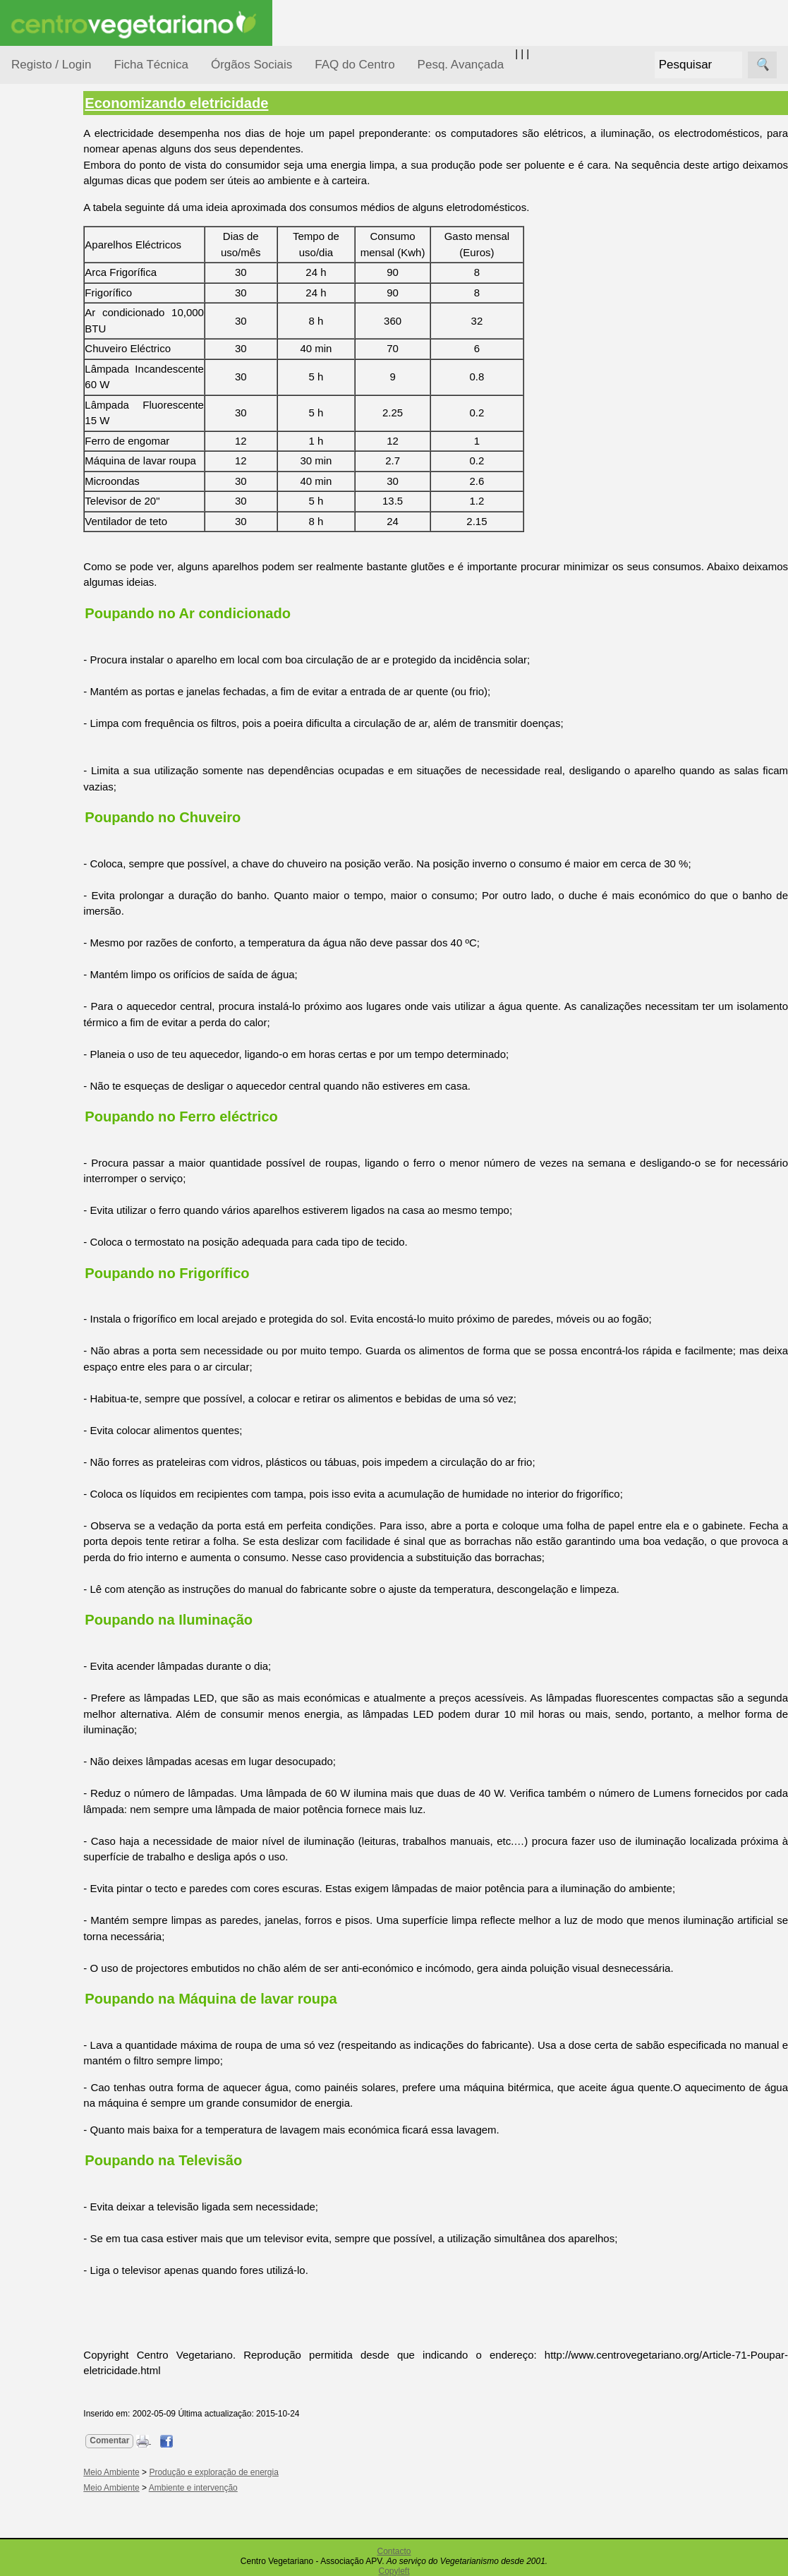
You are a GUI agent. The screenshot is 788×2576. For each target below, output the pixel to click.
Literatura (67, 676)
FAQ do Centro (354, 64)
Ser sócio (67, 1082)
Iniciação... (53, 311)
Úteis (23, 717)
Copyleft (393, 2571)
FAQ (55, 916)
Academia (68, 631)
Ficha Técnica (151, 64)
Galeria (62, 653)
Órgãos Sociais (251, 64)
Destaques (36, 1302)
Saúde (43, 446)
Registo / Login (51, 64)
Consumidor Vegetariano (56, 248)
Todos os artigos (83, 939)
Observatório (58, 392)
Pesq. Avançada (461, 64)
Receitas (65, 546)
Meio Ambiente (63, 338)
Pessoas (48, 420)
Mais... (26, 875)
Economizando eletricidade (234, 103)
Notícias (47, 365)
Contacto (394, 2551)
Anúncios (67, 568)
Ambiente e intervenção (250, 2488)
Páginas (30, 482)
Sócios (27, 1041)
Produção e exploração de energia (271, 2472)
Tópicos (30, 177)
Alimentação (57, 213)
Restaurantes (76, 758)
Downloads (71, 962)
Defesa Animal (62, 283)
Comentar (167, 2440)
